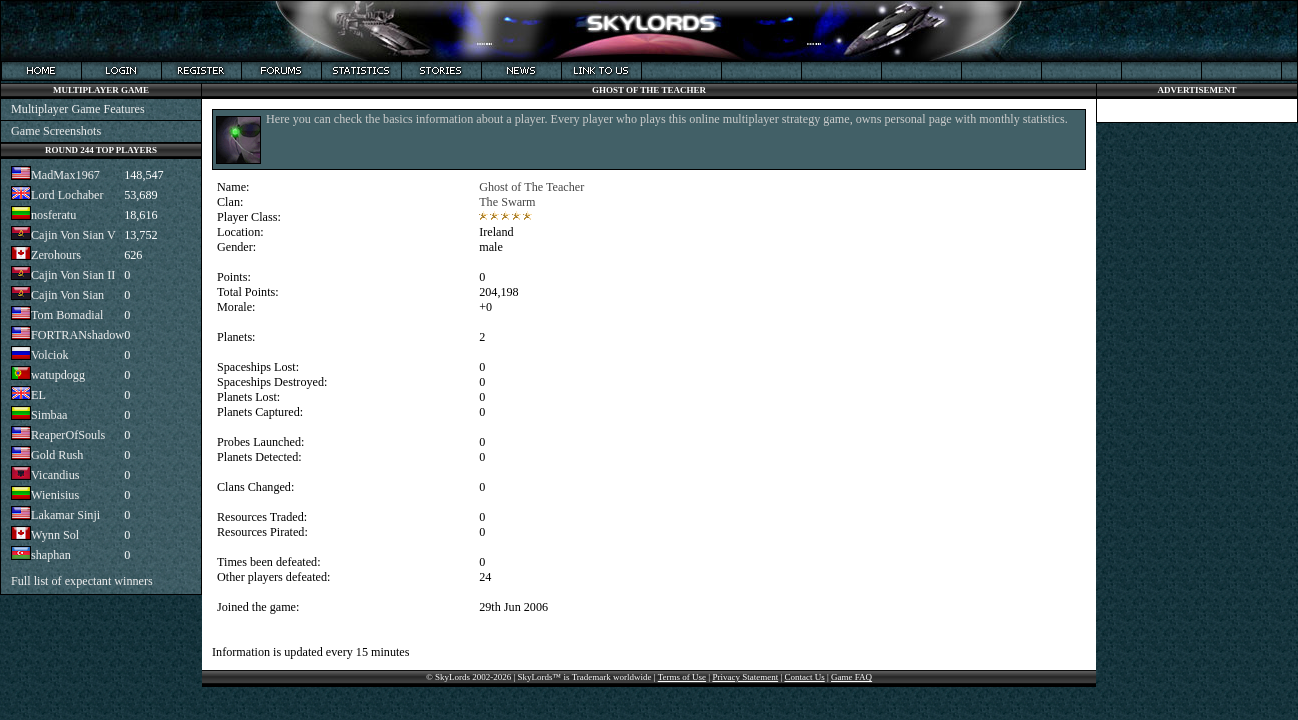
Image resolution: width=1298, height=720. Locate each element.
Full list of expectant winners (82, 581)
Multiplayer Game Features (78, 109)
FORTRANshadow (77, 335)
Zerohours (56, 255)
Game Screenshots (56, 131)
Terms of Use (682, 677)
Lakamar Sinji (65, 515)
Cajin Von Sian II (73, 275)
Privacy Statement (745, 677)
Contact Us (804, 677)
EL (38, 395)
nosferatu (53, 215)
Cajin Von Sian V (73, 235)
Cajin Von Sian (67, 295)
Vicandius (55, 475)
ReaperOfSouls (68, 435)
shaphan (51, 555)
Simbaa (49, 415)
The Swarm (507, 202)
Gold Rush (57, 455)
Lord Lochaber (67, 195)
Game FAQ (851, 677)
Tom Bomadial (67, 315)
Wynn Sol (55, 535)
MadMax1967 (65, 175)
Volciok (50, 355)
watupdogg (58, 375)
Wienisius (55, 495)
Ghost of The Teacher (531, 187)
